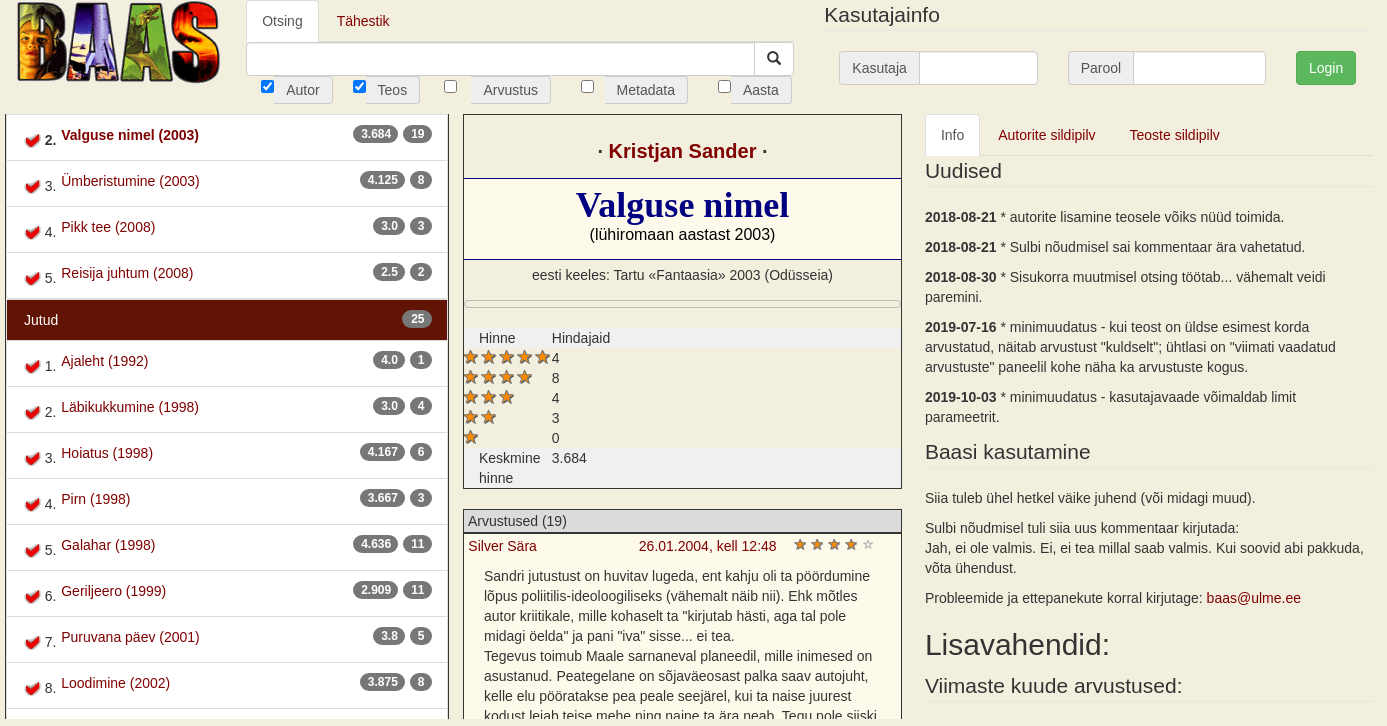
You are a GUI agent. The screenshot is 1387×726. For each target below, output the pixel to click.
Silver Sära (502, 546)
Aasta (761, 90)
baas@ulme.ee (1254, 598)
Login (1326, 68)
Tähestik (363, 21)
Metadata (646, 90)
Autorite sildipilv (1046, 135)
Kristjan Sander (683, 151)
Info (952, 135)
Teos (393, 90)
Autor (302, 90)
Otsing (282, 21)
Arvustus (510, 90)
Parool (1101, 68)
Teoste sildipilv (1175, 135)
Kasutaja (879, 68)
